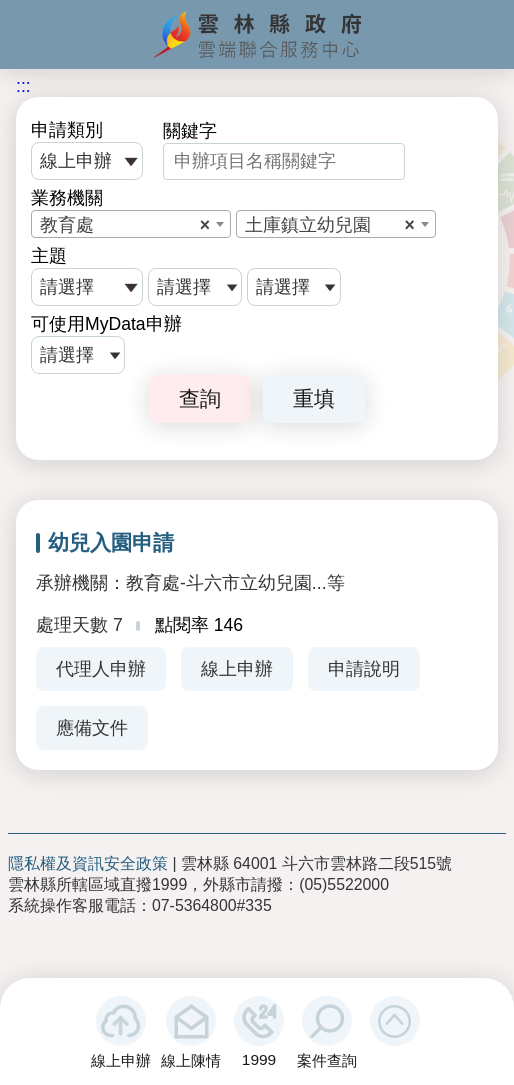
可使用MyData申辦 (106, 324)
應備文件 (92, 728)
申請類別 (67, 130)
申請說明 (364, 669)
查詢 (200, 398)
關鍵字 (190, 131)
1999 (259, 1059)
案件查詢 (327, 1060)
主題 (49, 256)
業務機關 (67, 198)
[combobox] (131, 224)
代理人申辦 (101, 669)
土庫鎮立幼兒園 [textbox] (330, 225)
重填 (314, 398)
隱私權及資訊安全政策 (88, 863)
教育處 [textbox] (125, 225)
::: (23, 86)
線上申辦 (121, 1060)
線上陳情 (191, 1060)
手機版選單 (28, 31)
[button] (395, 1021)
